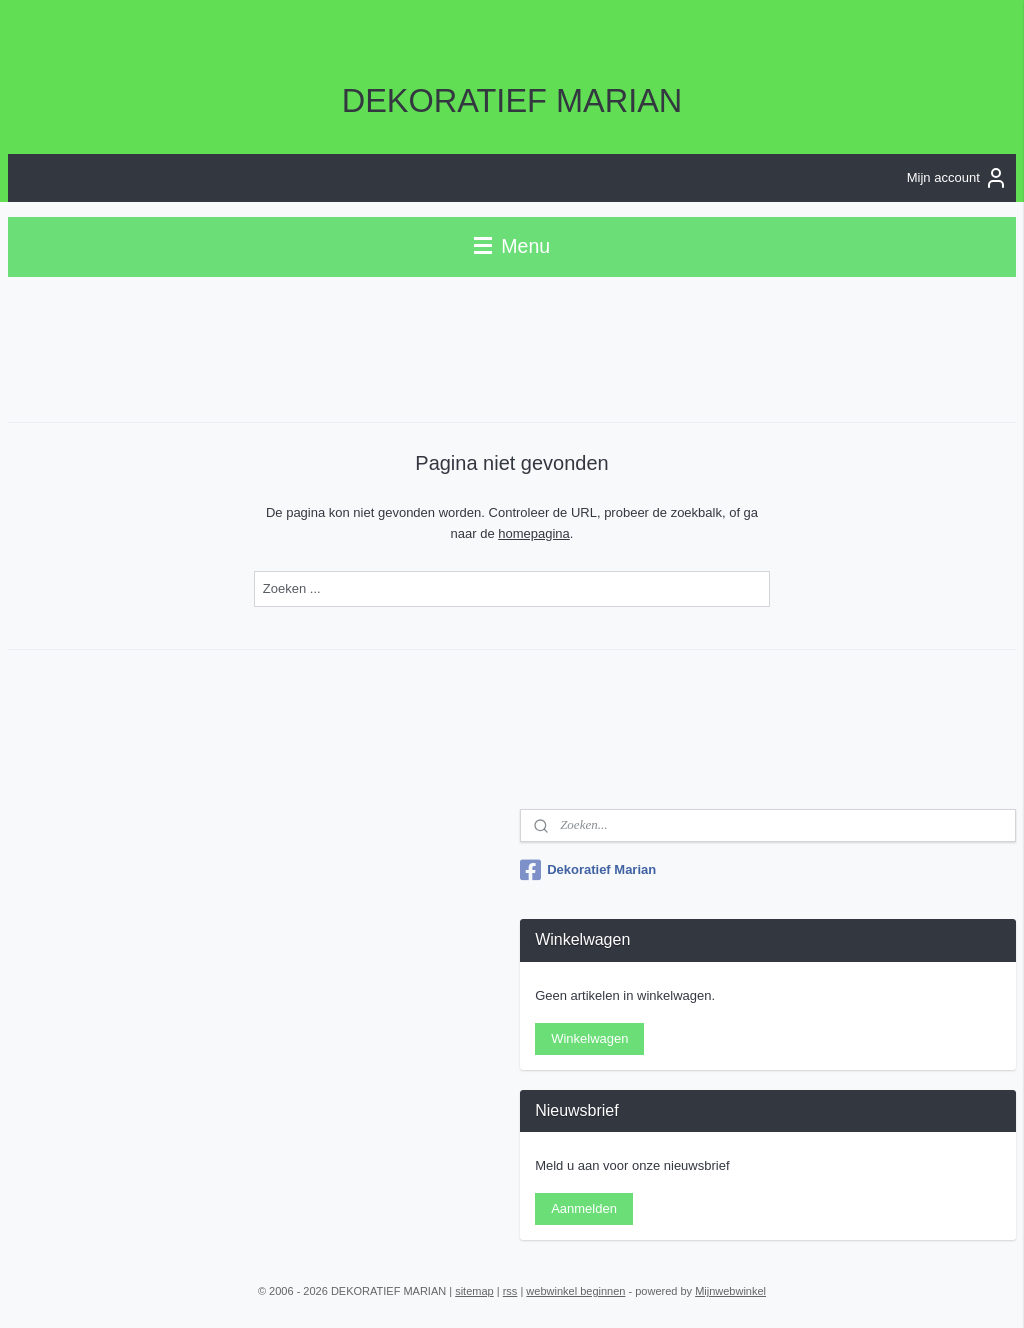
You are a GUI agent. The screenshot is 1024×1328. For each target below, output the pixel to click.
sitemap (474, 1291)
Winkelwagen (589, 1038)
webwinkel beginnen (575, 1291)
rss (510, 1291)
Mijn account (957, 178)
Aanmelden (584, 1208)
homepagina (534, 532)
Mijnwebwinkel (730, 1291)
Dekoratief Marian (588, 870)
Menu (512, 246)
